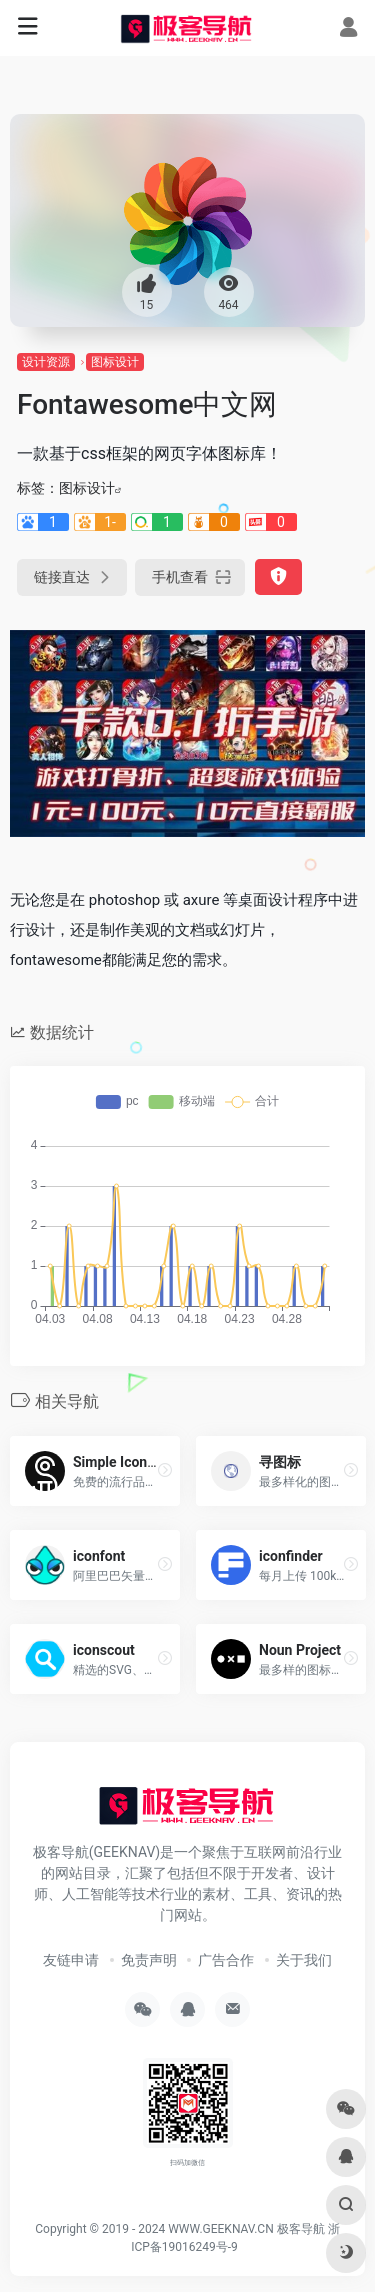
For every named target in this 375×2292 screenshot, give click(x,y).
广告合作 (226, 1960)
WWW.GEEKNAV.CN (221, 2229)
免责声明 (149, 1960)
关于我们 (304, 1960)
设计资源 (46, 362)
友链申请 (71, 1960)
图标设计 (115, 362)
